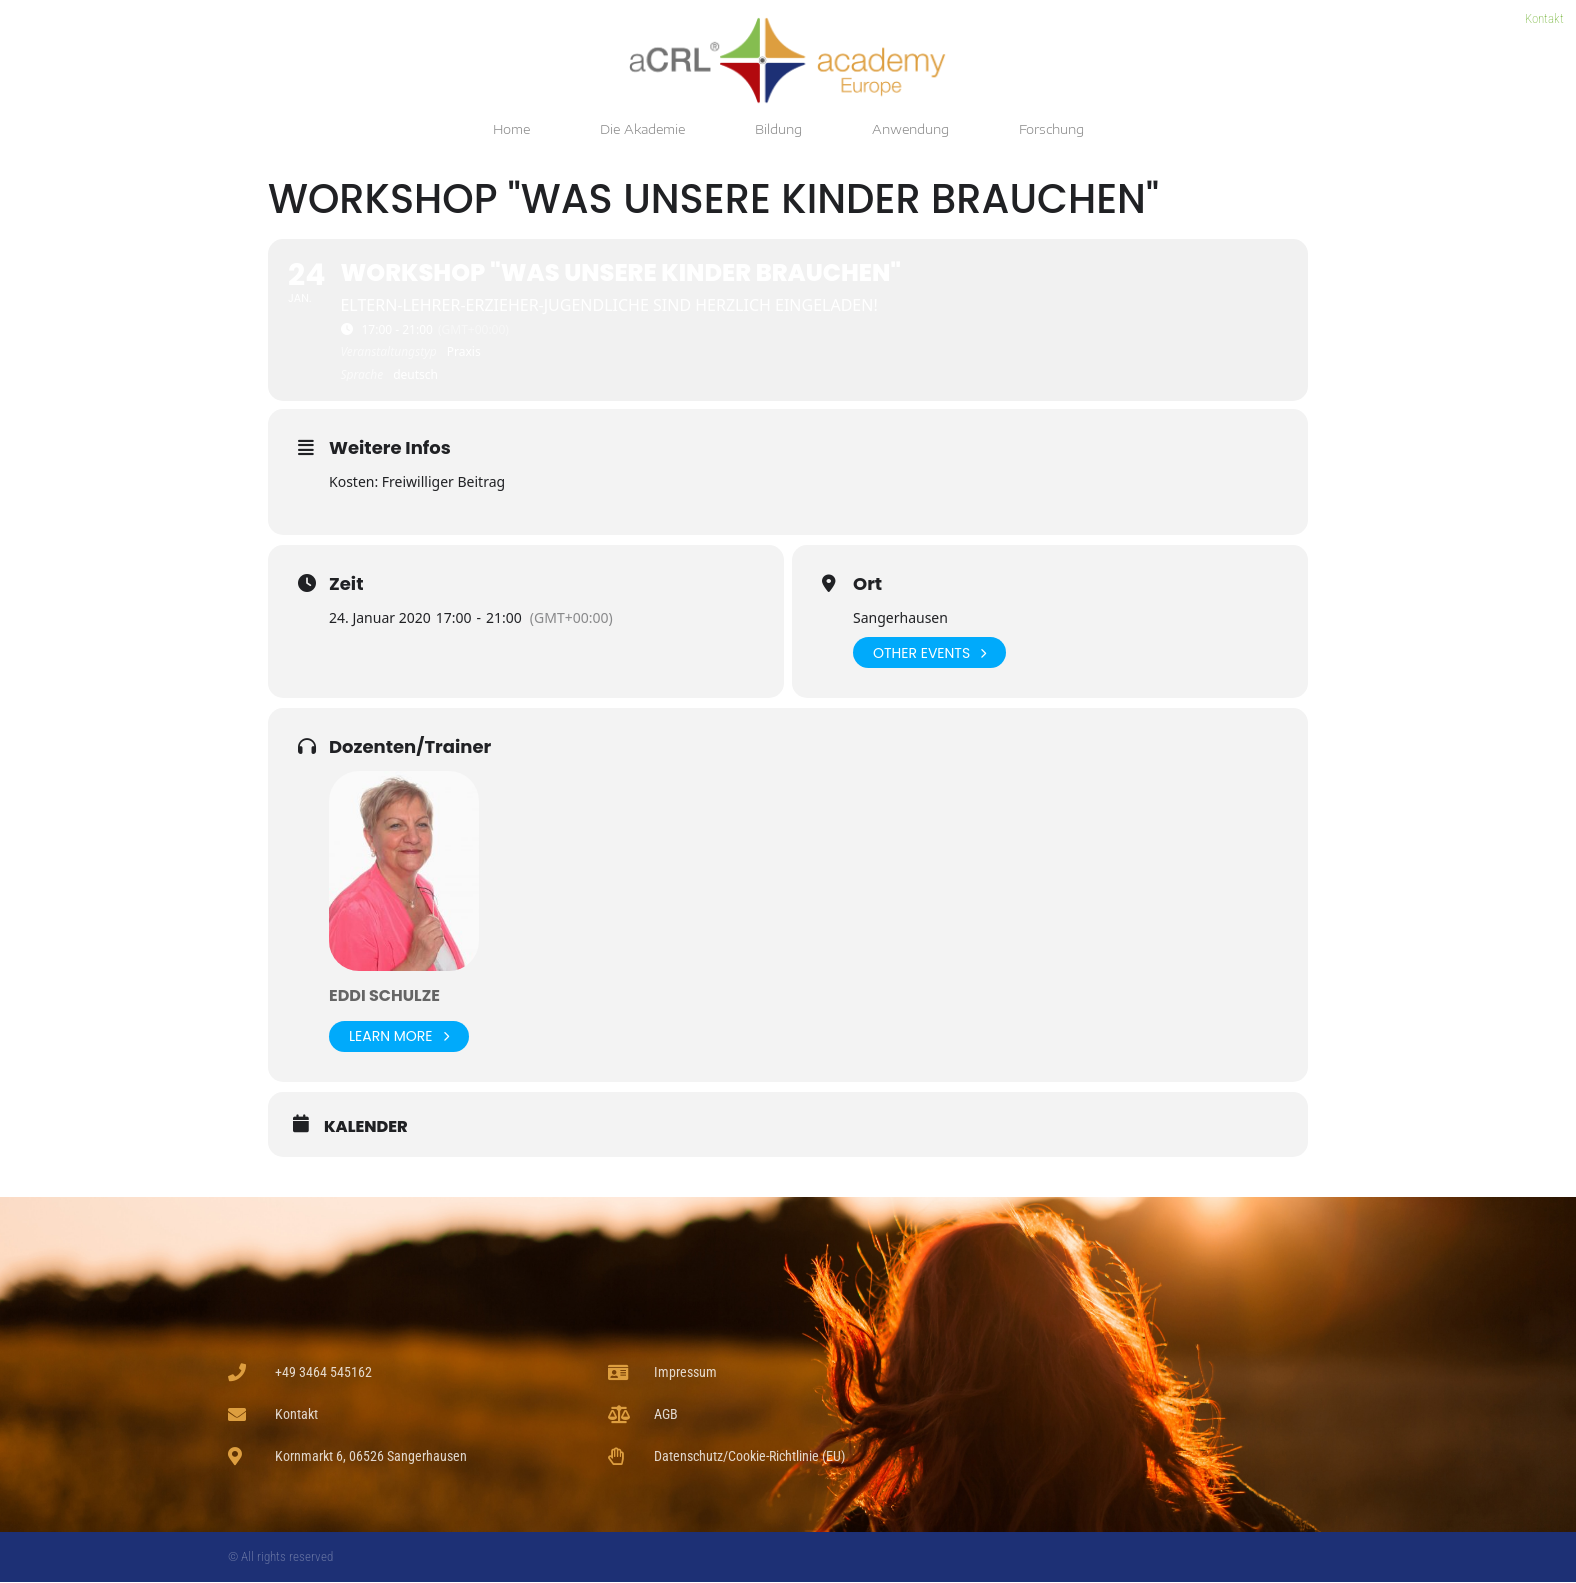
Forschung (1051, 129)
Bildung (778, 129)
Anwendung (910, 129)
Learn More (399, 1036)
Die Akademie (642, 129)
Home (511, 129)
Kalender (366, 1127)
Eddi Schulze (384, 995)
